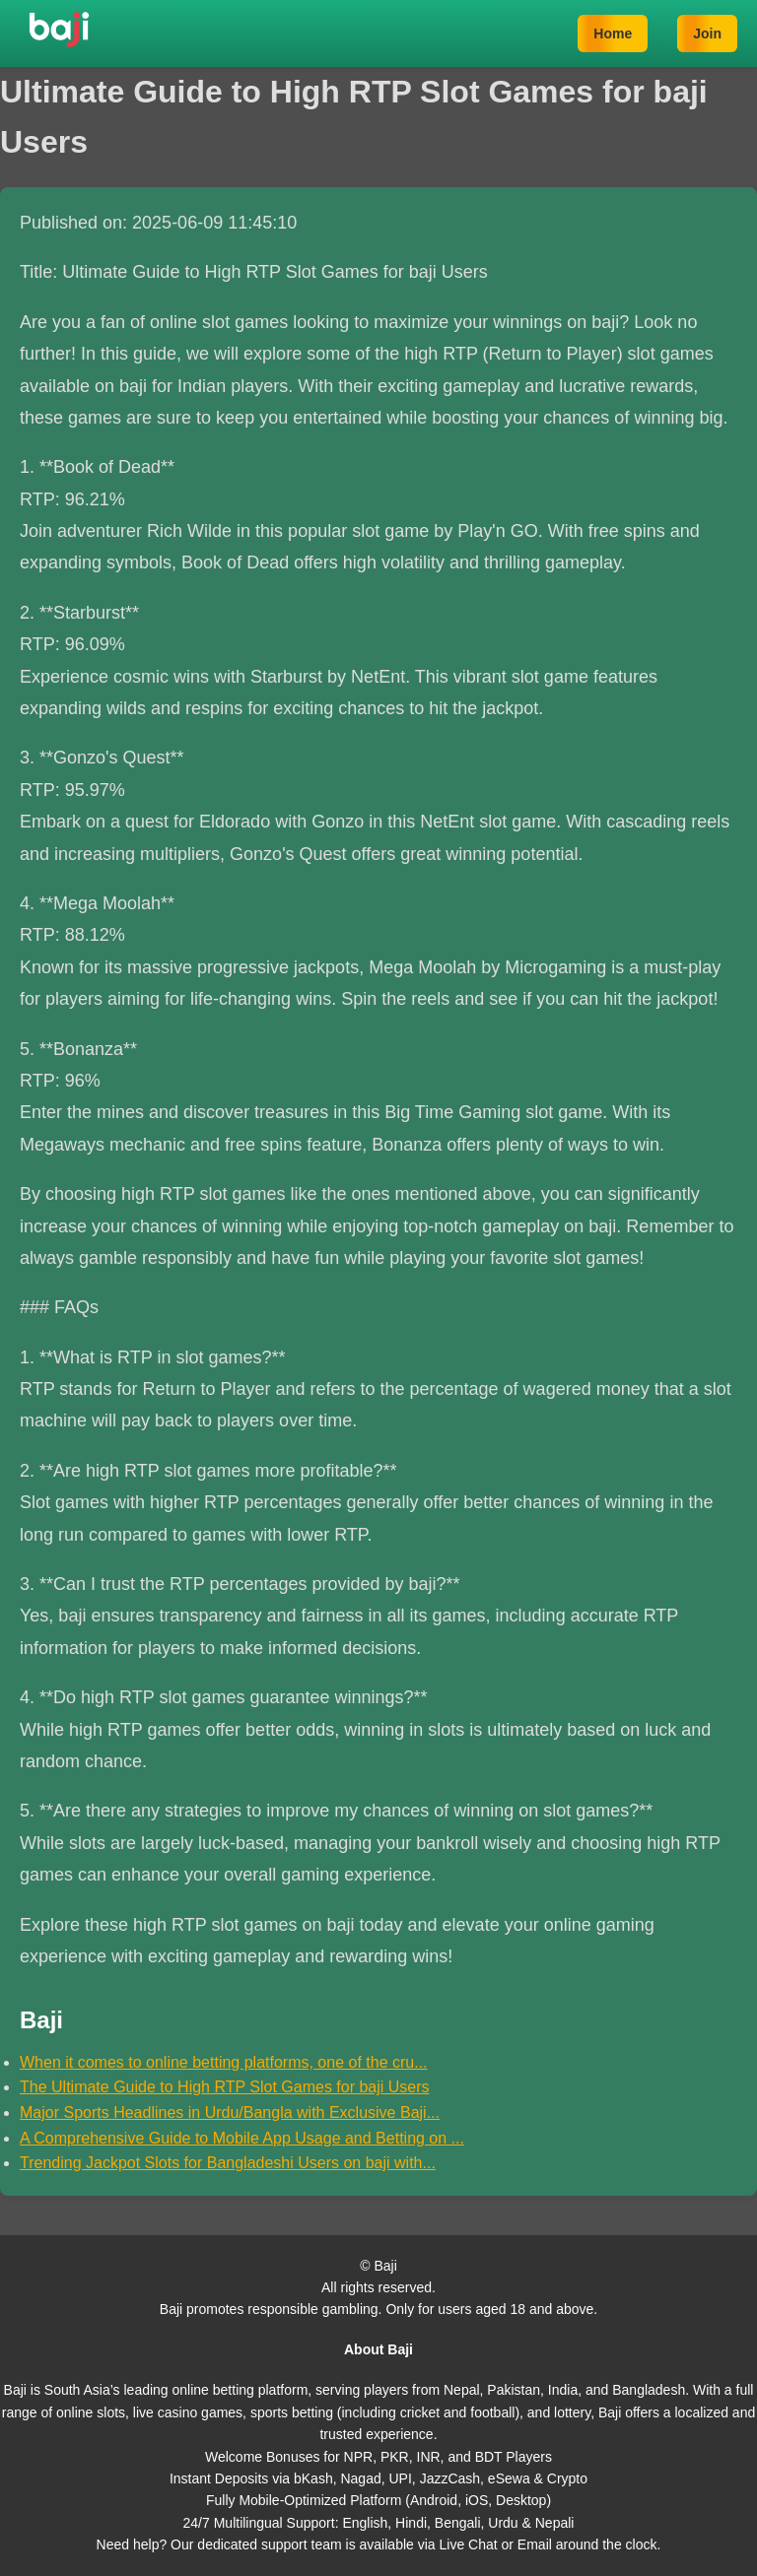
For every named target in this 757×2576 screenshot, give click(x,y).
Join (707, 33)
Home (612, 33)
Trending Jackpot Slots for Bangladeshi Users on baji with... (228, 2162)
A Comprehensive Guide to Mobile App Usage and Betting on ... (242, 2138)
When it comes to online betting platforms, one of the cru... (224, 2062)
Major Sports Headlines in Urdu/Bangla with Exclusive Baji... (230, 2112)
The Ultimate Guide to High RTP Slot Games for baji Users (225, 2087)
